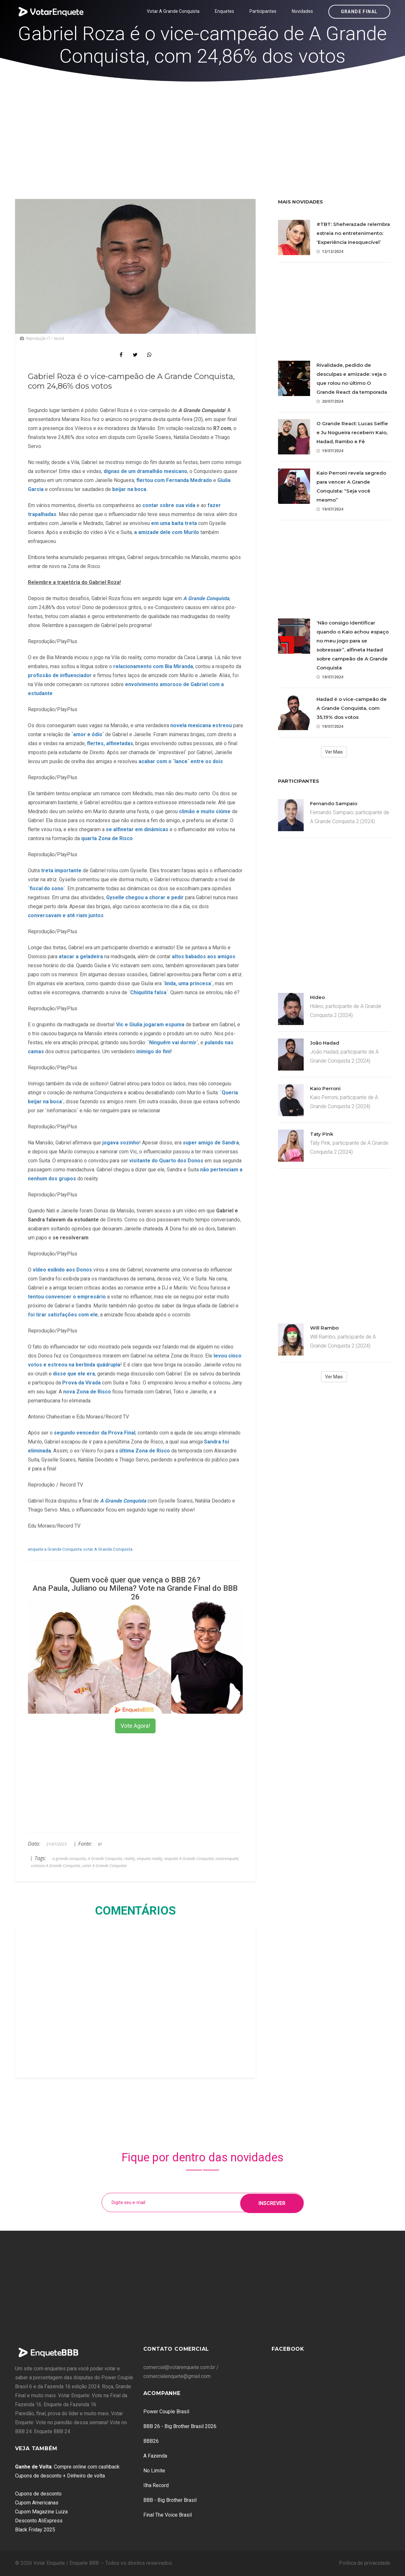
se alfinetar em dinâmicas (136, 829)
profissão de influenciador (60, 675)
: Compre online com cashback (67, 2467)
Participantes (262, 11)
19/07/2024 (329, 450)
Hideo (317, 997)
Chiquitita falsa (148, 992)
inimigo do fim (153, 1051)
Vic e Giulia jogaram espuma (150, 1024)
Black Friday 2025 (35, 2530)
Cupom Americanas (36, 2503)
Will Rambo (324, 1328)
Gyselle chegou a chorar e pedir (145, 897)
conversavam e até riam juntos (66, 915)
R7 (100, 1844)
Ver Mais (334, 751)
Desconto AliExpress (39, 2521)
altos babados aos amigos (203, 956)
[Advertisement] (202, 130)
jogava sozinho (120, 1143)
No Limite (154, 2471)
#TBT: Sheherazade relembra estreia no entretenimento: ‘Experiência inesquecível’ (353, 233)
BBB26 (151, 2441)
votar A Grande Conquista (107, 1549)
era (91, 1374)
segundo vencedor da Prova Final (94, 1433)
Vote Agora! (135, 1725)
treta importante (60, 870)
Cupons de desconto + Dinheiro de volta (60, 2476)
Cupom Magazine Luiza (41, 2512)
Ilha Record (156, 2485)
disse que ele (70, 1374)
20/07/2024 (329, 401)
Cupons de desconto (38, 2494)
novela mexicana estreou (201, 725)
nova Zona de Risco (87, 1392)
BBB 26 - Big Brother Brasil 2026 (179, 2426)
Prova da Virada (81, 1383)
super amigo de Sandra (211, 1143)
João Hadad (324, 1043)
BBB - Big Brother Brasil (170, 2500)
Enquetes (224, 11)
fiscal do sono (46, 888)
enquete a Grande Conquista (55, 1549)
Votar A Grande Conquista (173, 11)
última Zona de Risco (144, 1451)
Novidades (302, 11)
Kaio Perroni (325, 1088)
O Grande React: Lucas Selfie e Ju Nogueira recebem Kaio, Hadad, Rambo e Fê (352, 432)
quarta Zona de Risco (107, 838)
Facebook (288, 2349)
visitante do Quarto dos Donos (166, 1161)
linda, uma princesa (188, 983)
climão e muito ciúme (205, 811)
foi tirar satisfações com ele (63, 1315)
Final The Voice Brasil (167, 2515)
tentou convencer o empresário (67, 1297)
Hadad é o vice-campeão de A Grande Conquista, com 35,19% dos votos (351, 708)
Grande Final (359, 11)
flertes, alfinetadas (110, 743)
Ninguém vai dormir (173, 1042)
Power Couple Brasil (166, 2411)
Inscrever (271, 2202)
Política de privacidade (364, 2563)
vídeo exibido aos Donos (62, 1270)
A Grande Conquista (123, 1501)
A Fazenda (155, 2456)
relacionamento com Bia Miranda (153, 666)
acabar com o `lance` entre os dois (180, 761)
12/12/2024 (329, 251)
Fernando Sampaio (333, 803)
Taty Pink (321, 1134)
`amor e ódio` (88, 734)
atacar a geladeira (81, 956)
